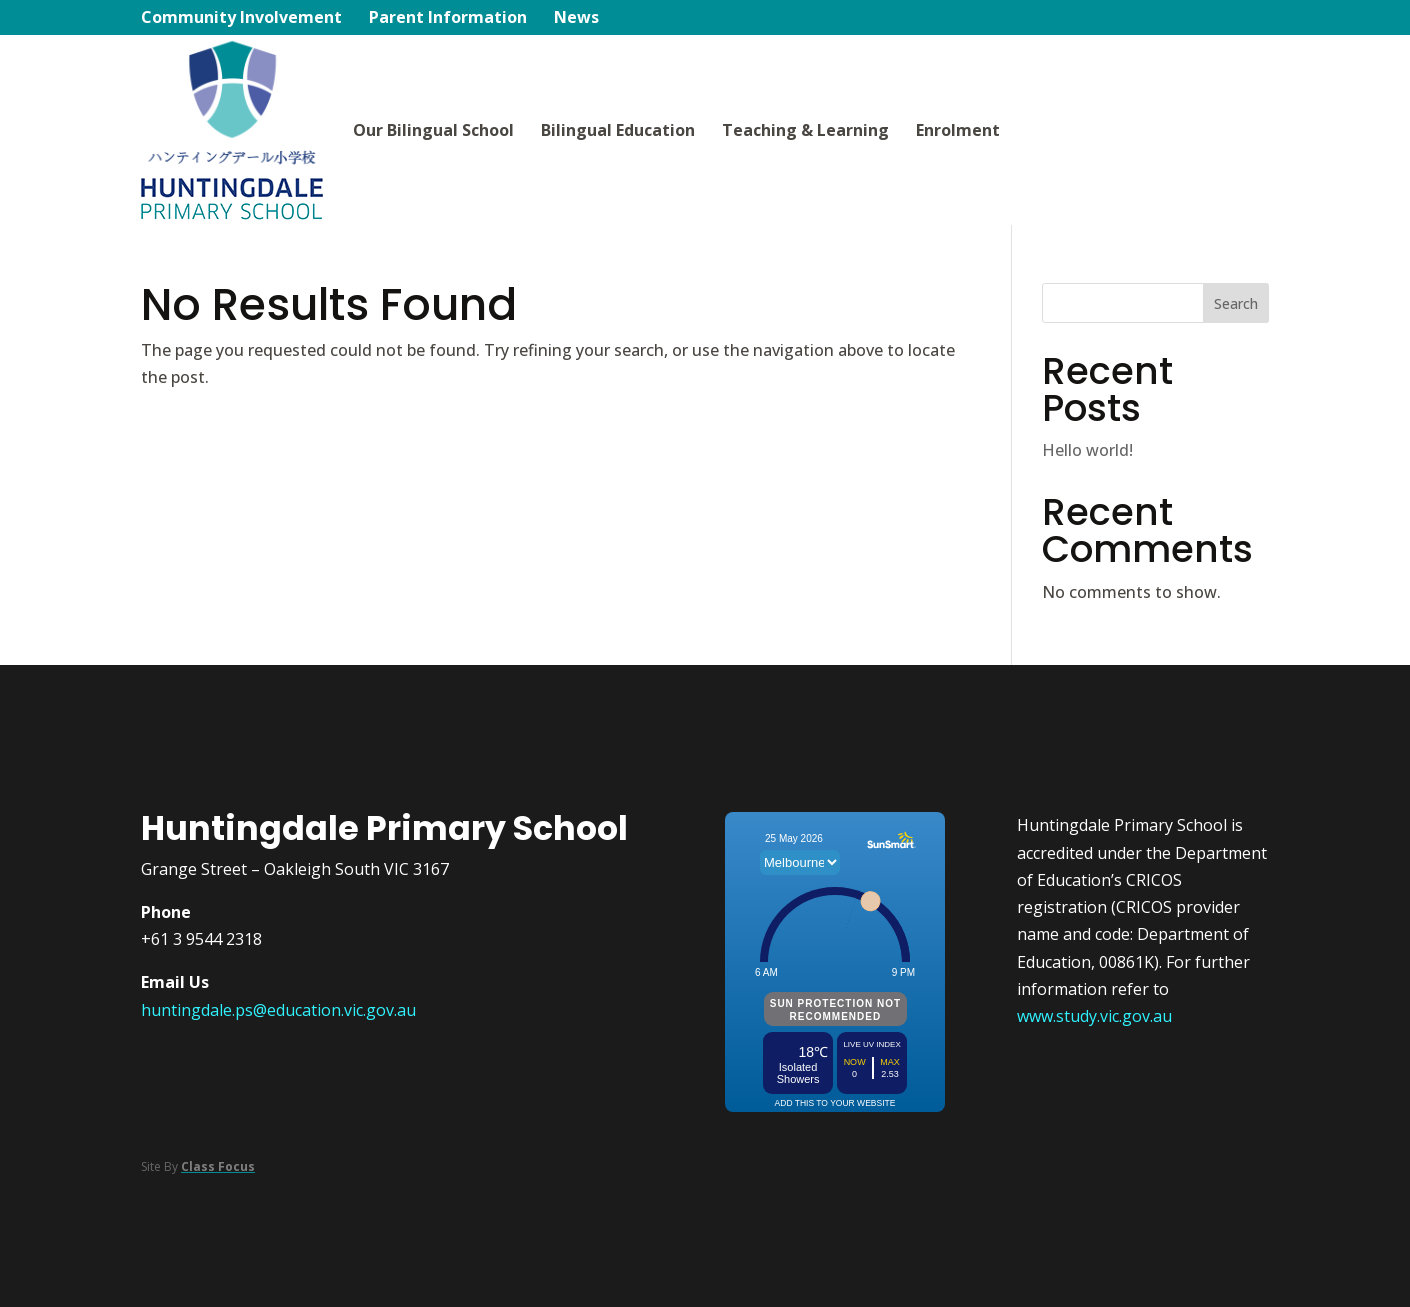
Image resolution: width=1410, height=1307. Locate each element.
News (576, 19)
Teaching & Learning (805, 130)
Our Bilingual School (433, 130)
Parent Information (448, 19)
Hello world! (1087, 450)
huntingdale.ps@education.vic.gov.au (278, 1010)
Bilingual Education (618, 130)
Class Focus (218, 1166)
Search (1236, 303)
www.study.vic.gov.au (1094, 1016)
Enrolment (958, 130)
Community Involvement (241, 19)
